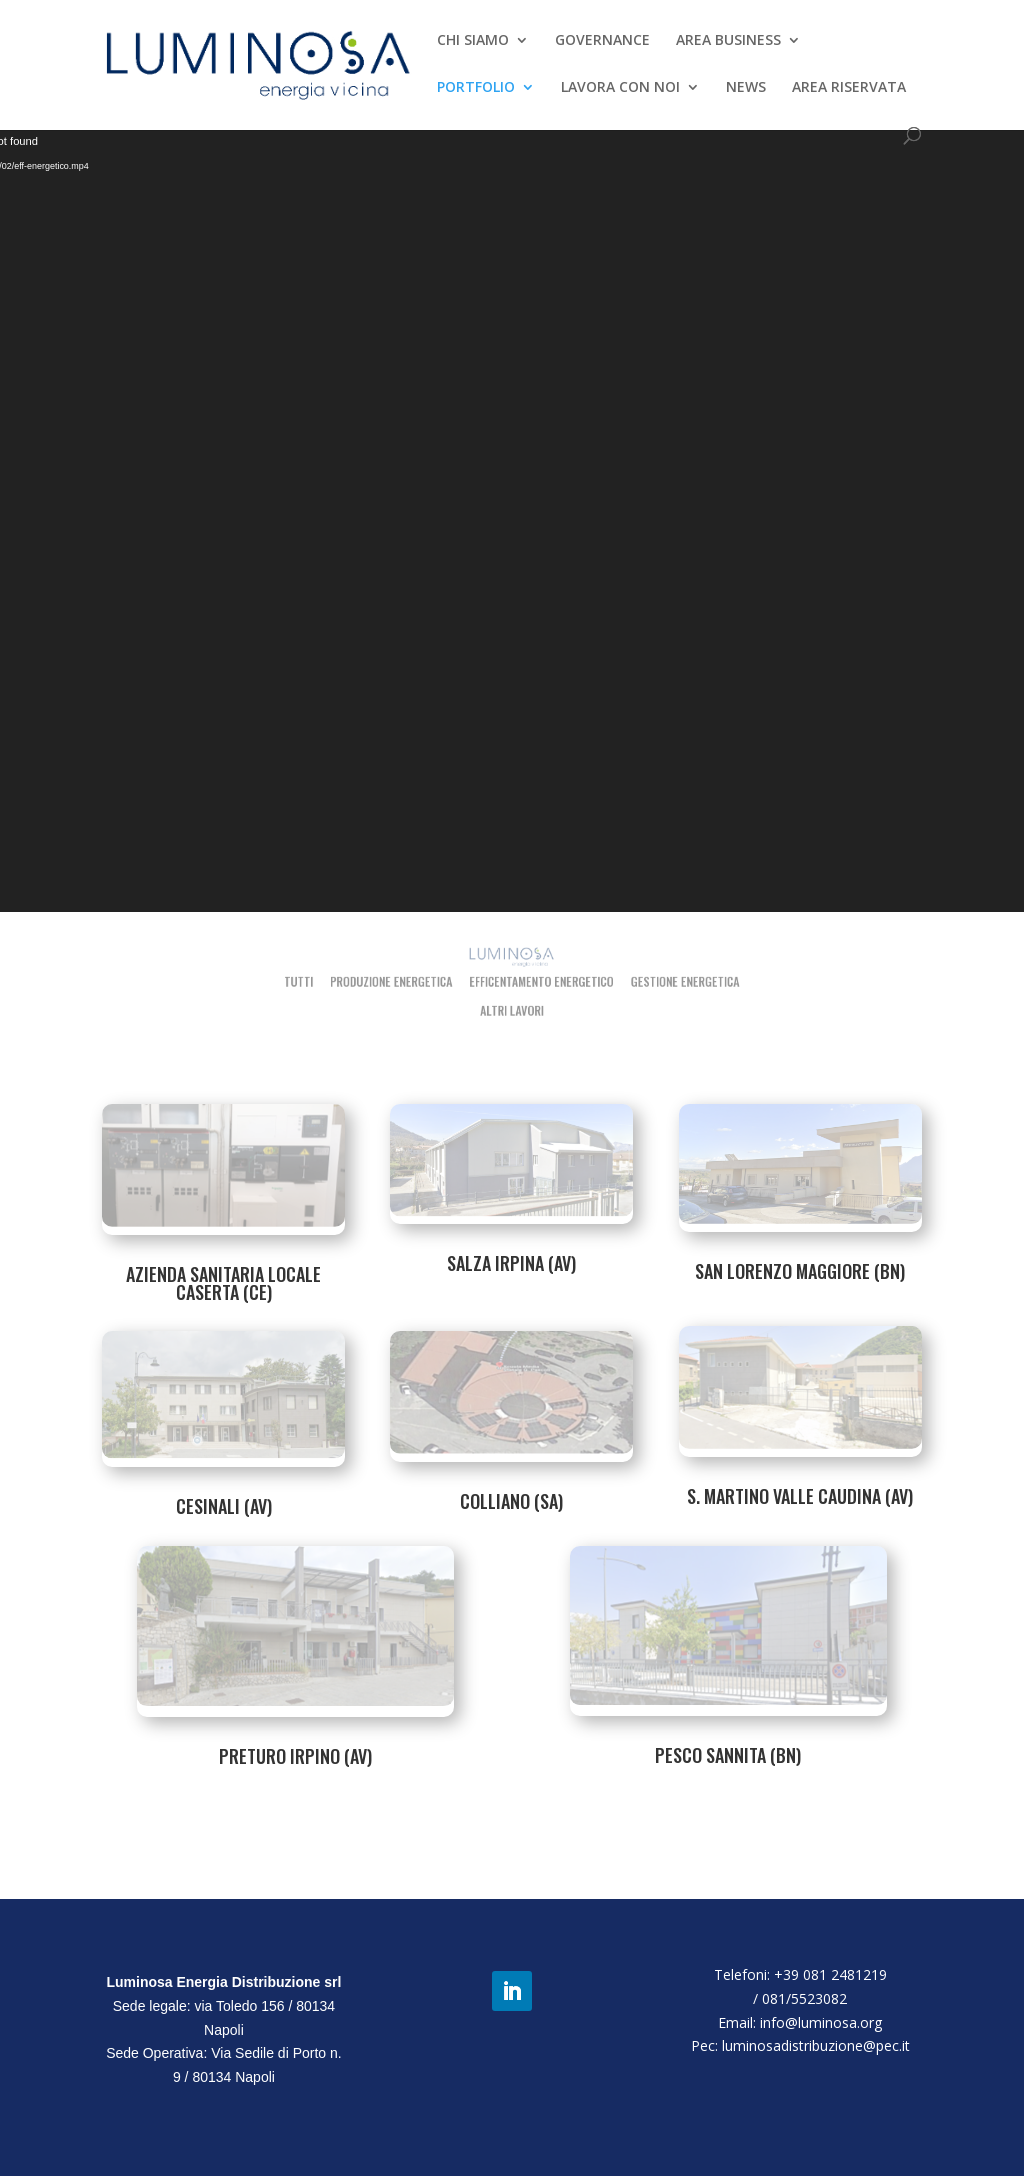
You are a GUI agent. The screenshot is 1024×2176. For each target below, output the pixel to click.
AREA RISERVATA (849, 88)
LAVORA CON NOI (620, 88)
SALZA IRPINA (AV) (511, 1263)
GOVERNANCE (602, 41)
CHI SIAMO (473, 41)
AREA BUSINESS (728, 41)
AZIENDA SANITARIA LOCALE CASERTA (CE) (223, 1283)
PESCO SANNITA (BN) (728, 1755)
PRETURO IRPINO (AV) (295, 1756)
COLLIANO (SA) (511, 1501)
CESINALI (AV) (224, 1506)
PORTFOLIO (476, 88)
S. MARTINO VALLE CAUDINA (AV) (800, 1496)
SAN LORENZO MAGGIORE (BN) (800, 1271)
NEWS (746, 88)
